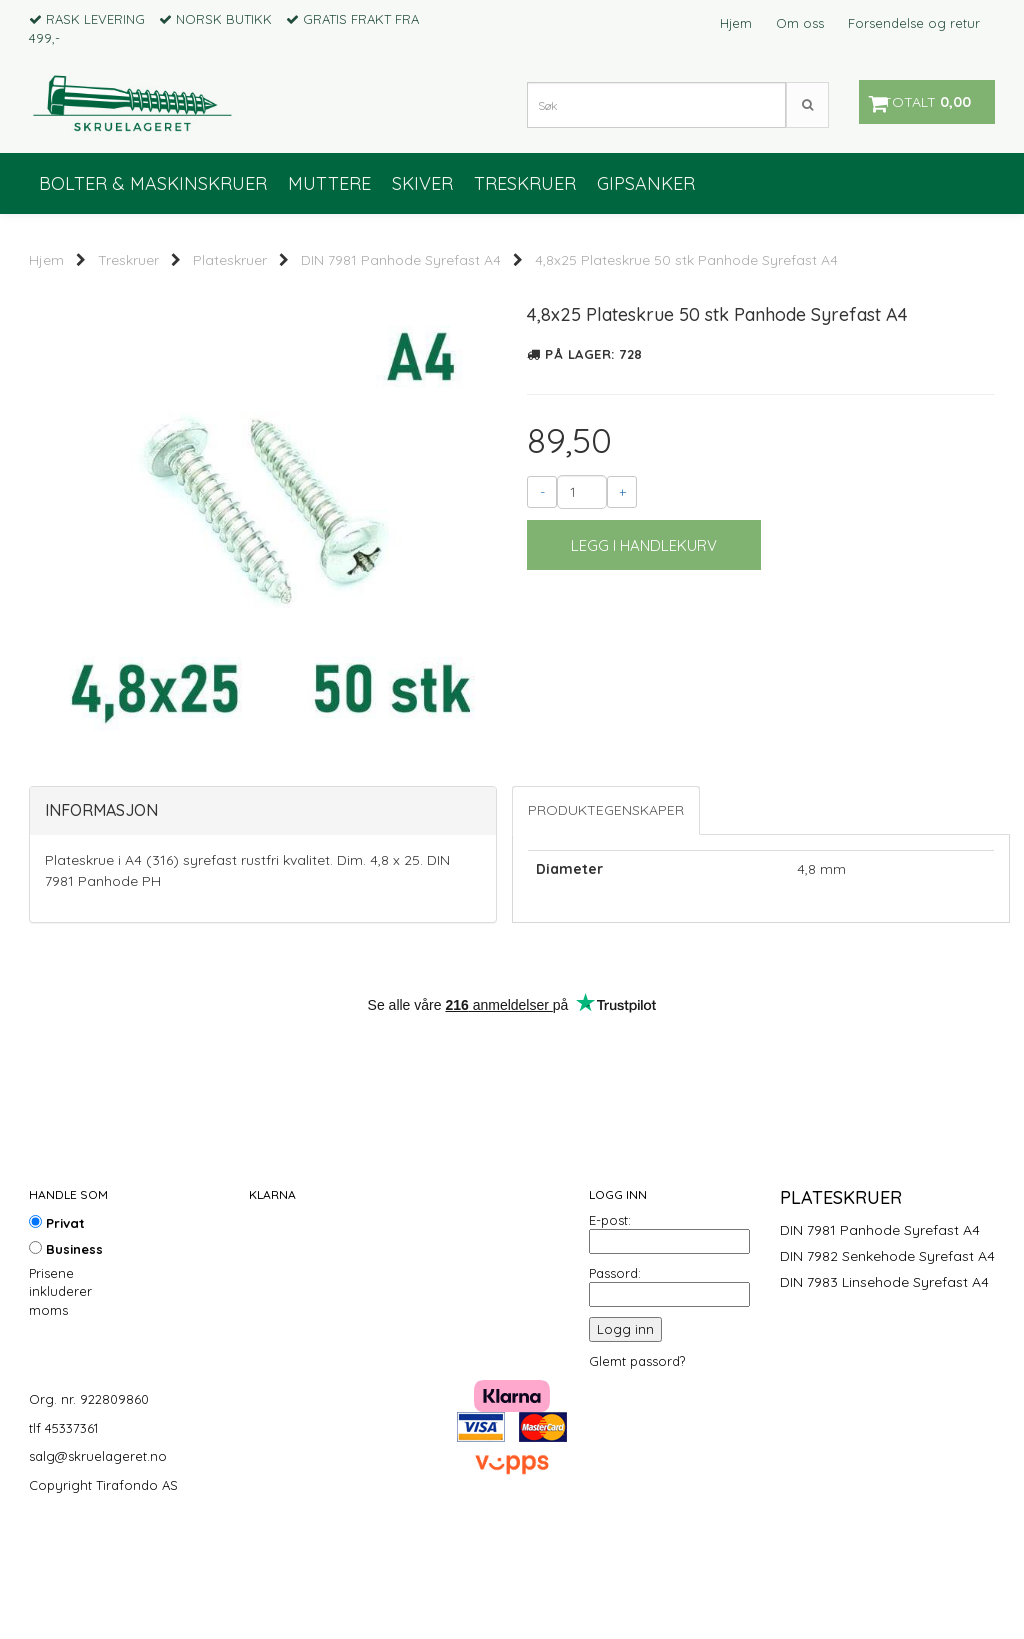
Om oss (800, 23)
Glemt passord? (637, 1461)
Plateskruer (230, 260)
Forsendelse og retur (914, 23)
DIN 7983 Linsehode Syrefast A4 (884, 1382)
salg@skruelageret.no (98, 1556)
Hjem (736, 23)
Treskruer (128, 260)
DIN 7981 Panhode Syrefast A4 (401, 260)
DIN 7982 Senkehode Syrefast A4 (887, 1356)
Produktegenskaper (606, 910)
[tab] (263, 911)
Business (66, 1349)
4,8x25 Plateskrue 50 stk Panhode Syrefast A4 (686, 260)
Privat (57, 1323)
